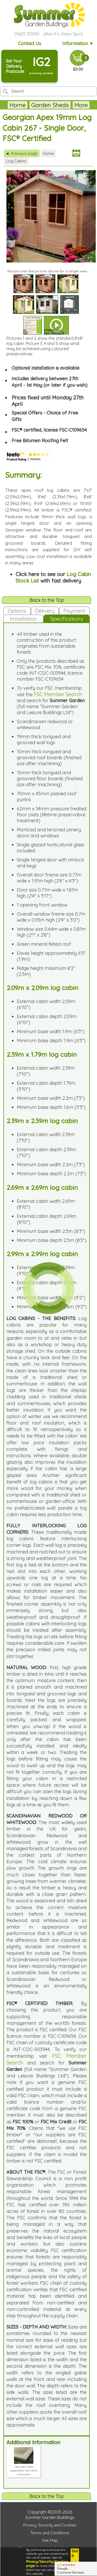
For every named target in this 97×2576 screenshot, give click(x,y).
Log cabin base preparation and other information (23, 2468)
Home (18, 105)
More (81, 105)
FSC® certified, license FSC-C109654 (49, 430)
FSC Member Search (58, 694)
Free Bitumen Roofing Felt (40, 441)
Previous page (22, 153)
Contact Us (29, 43)
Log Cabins (16, 160)
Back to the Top (46, 600)
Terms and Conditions (49, 2532)
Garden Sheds (50, 105)
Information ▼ (78, 43)
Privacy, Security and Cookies (50, 2525)
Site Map (50, 2540)
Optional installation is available (45, 368)
